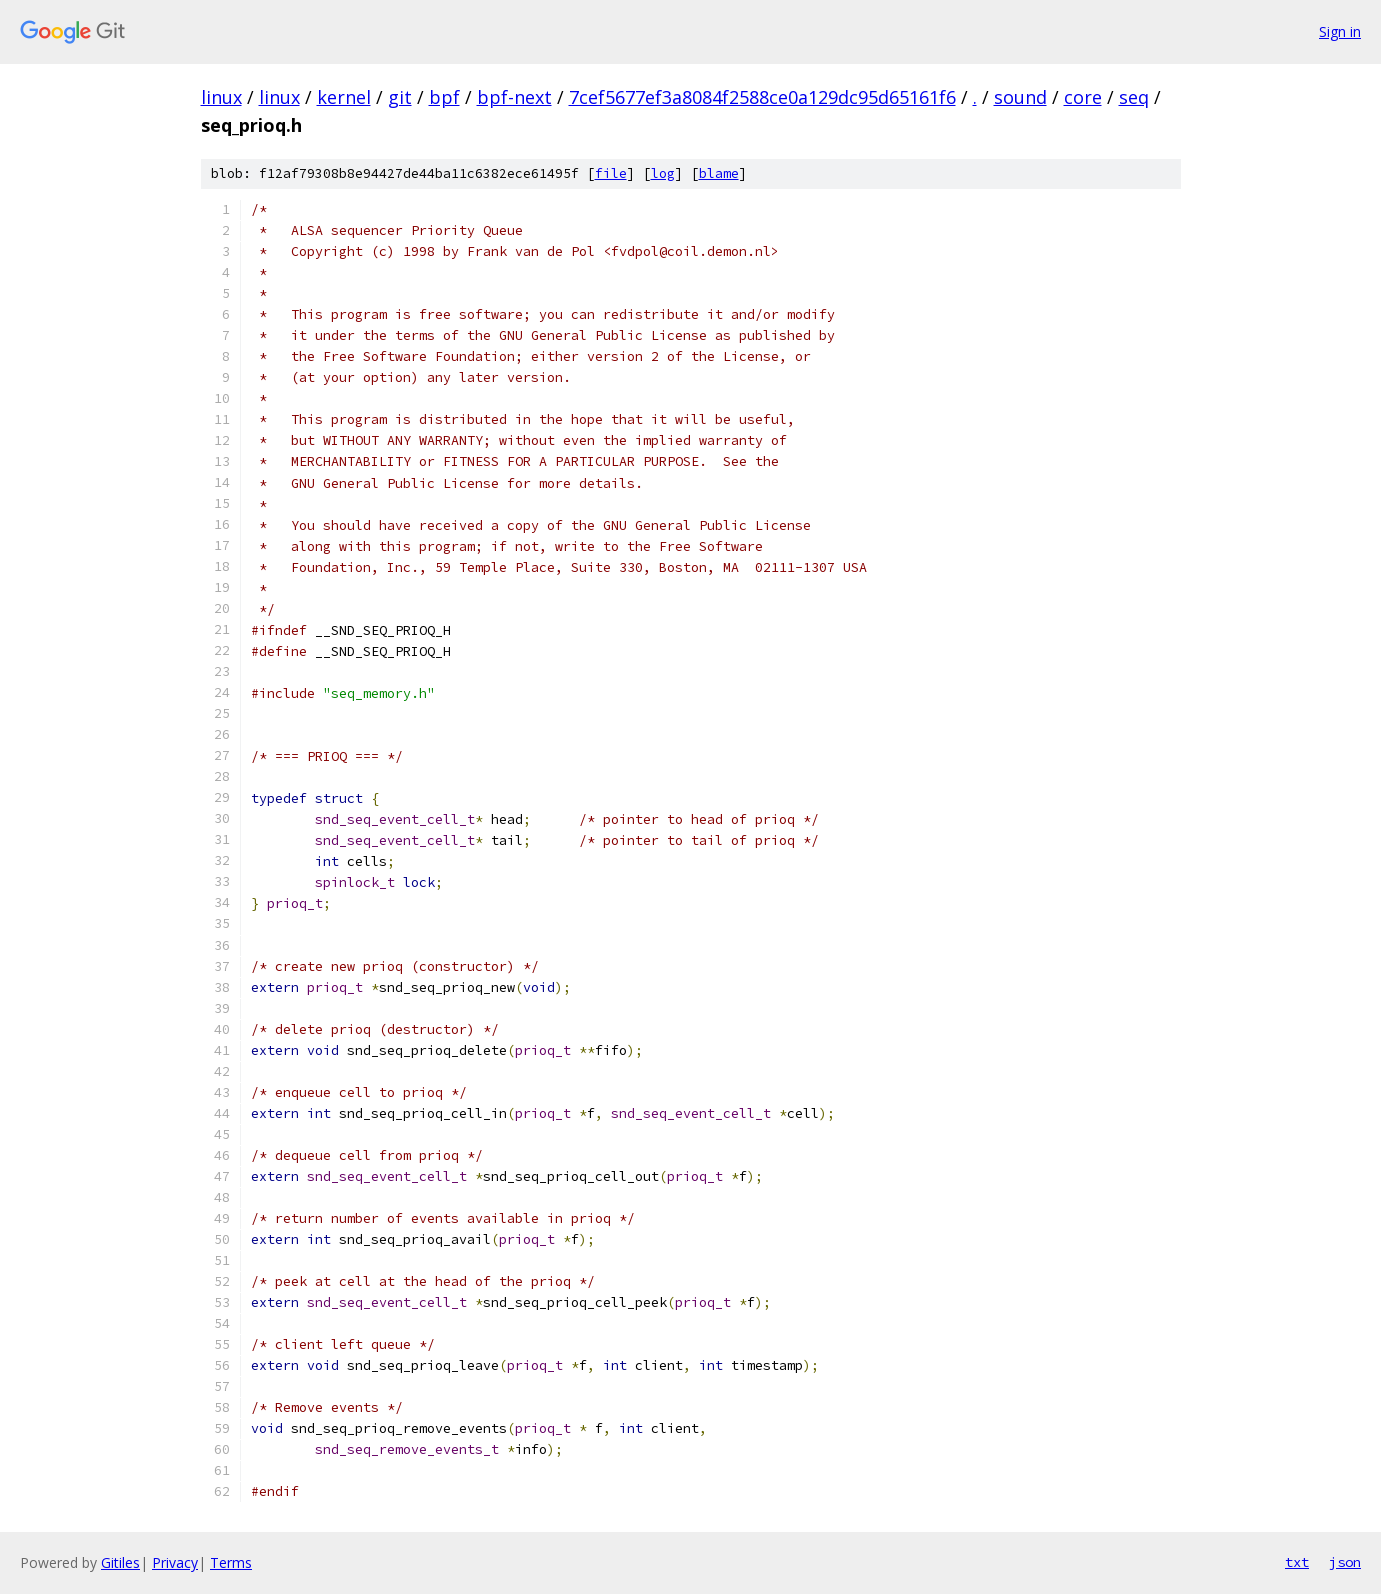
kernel (344, 97)
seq (1134, 97)
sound (1020, 97)
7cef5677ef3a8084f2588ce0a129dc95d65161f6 (762, 97)
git (400, 97)
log (663, 173)
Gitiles (120, 1562)
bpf (444, 97)
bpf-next (514, 97)
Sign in (1340, 31)
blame (719, 173)
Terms (231, 1562)
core (1083, 97)
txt (1297, 1562)
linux (221, 97)
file (611, 173)
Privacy (175, 1562)
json (1345, 1562)
